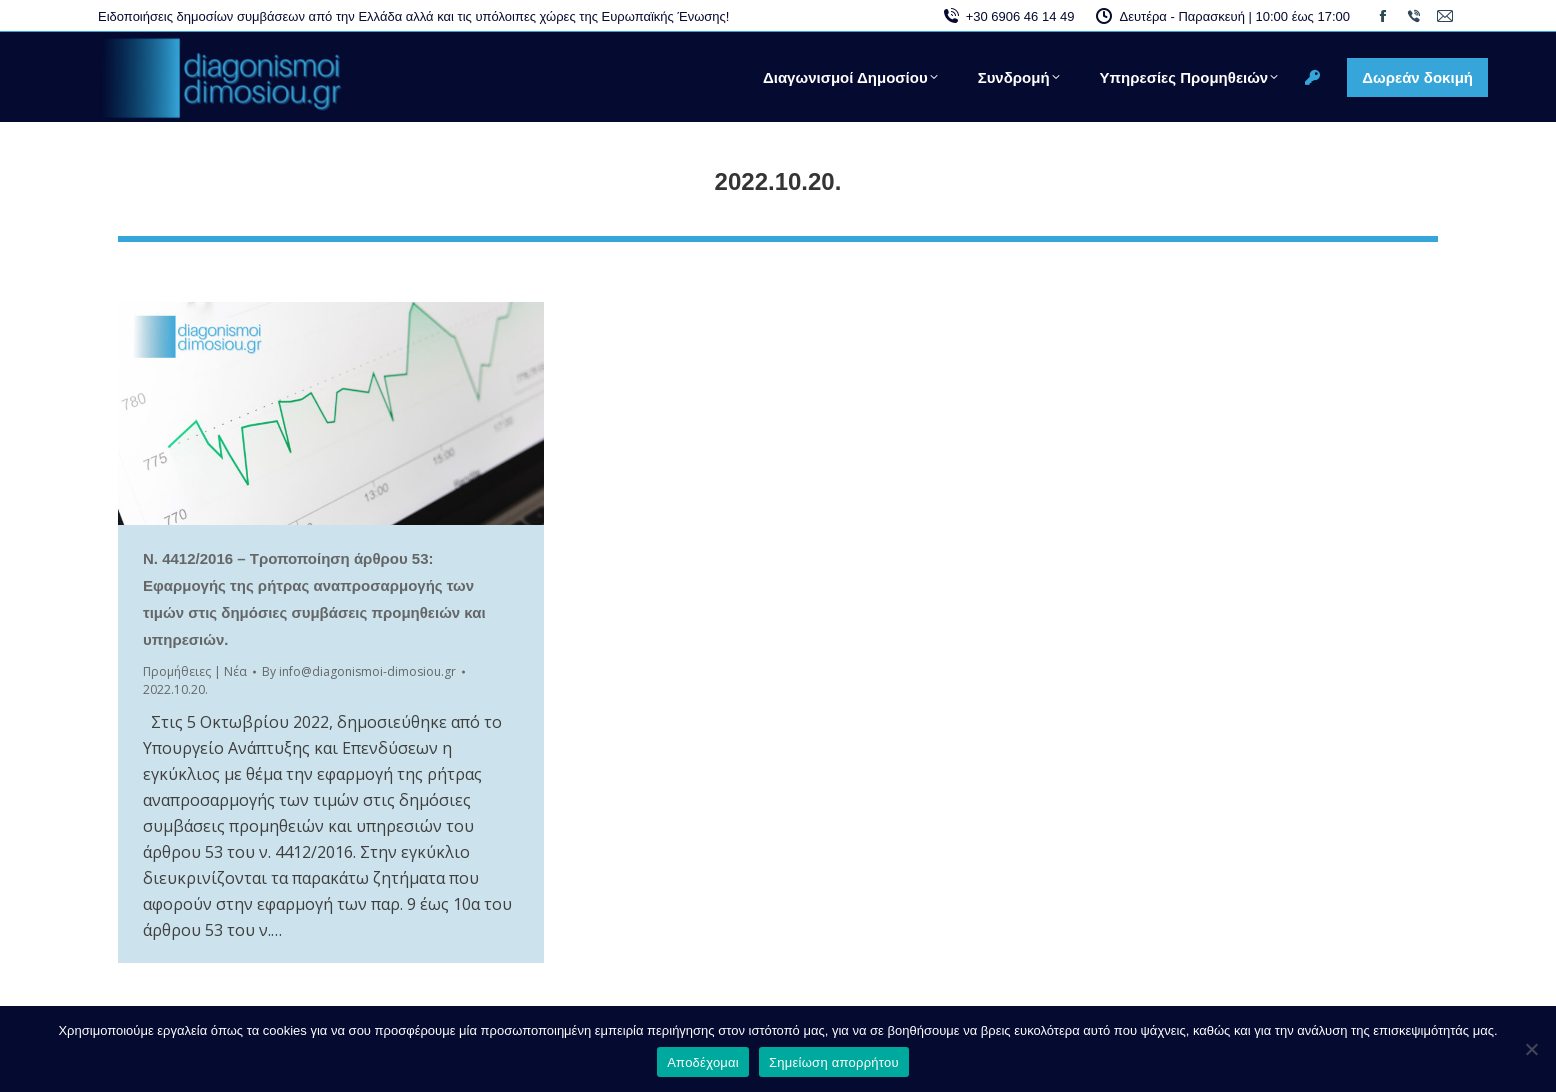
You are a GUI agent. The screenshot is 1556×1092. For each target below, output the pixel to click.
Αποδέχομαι (703, 1062)
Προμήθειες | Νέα (195, 671)
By (359, 671)
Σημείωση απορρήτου (834, 1062)
